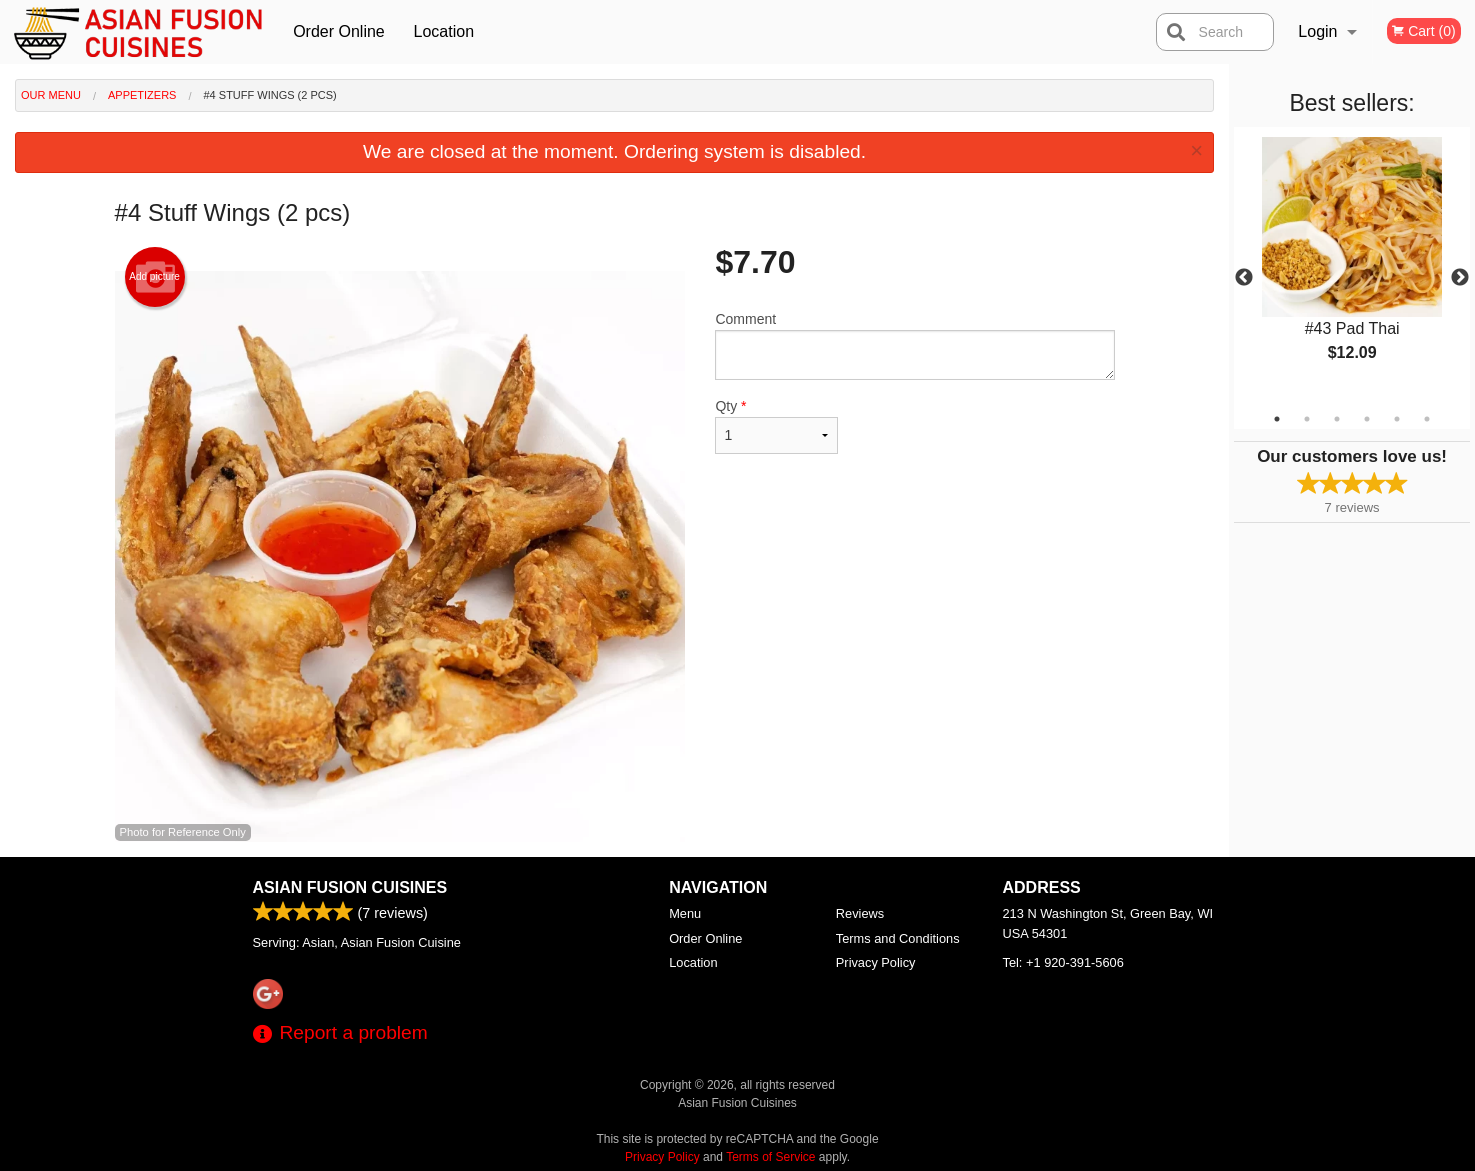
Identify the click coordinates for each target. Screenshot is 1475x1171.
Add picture (154, 277)
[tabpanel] (1352, 266)
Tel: (1063, 962)
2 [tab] (1307, 419)
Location (444, 31)
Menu (685, 913)
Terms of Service (770, 1157)
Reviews (860, 913)
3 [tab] (1337, 419)
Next (1460, 278)
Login (1317, 31)
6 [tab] (1427, 419)
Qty (776, 426)
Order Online (339, 31)
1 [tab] (1277, 419)
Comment (914, 345)
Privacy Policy (876, 962)
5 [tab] (1397, 419)
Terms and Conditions (898, 938)
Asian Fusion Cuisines (350, 887)
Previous (1244, 278)
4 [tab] (1367, 419)
